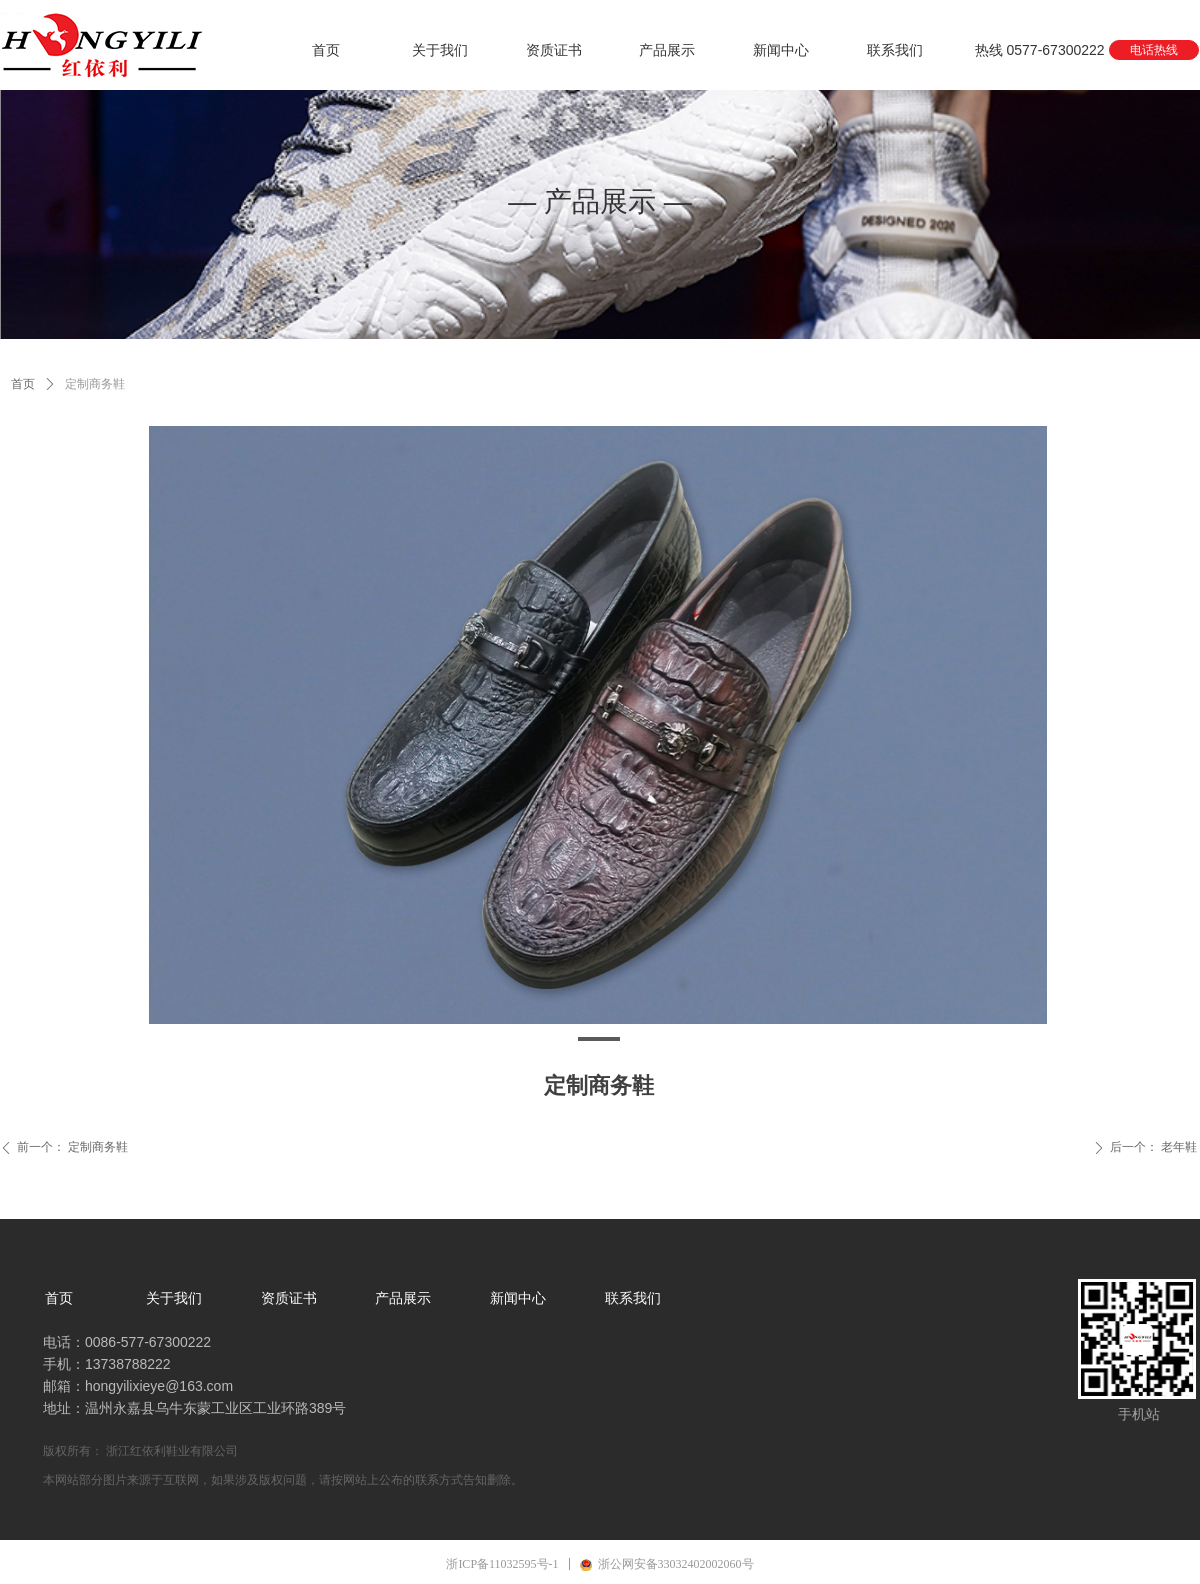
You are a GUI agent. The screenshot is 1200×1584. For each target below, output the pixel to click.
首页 (23, 384)
